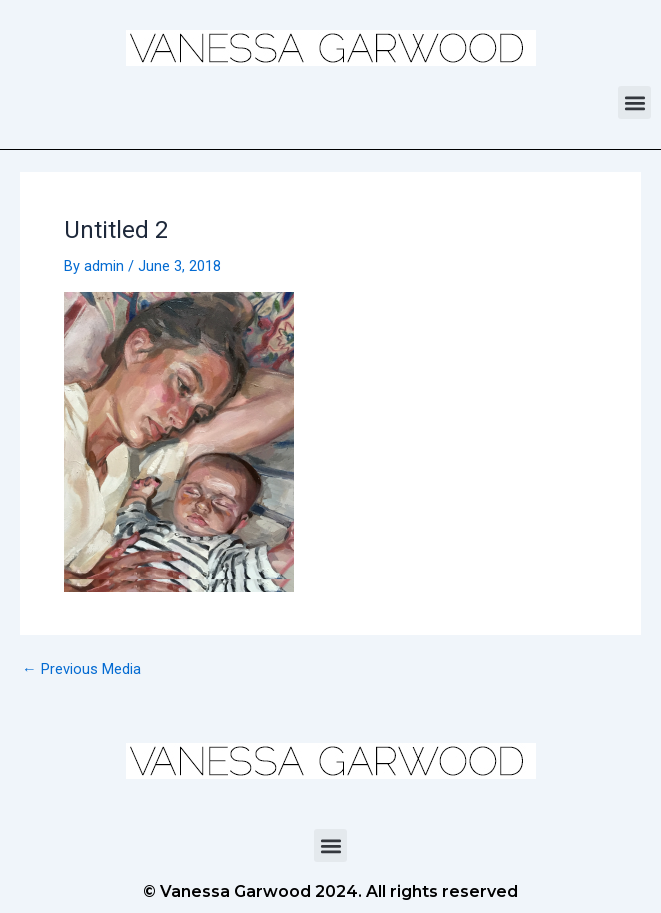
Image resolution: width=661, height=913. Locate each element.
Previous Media (81, 669)
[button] (634, 102)
